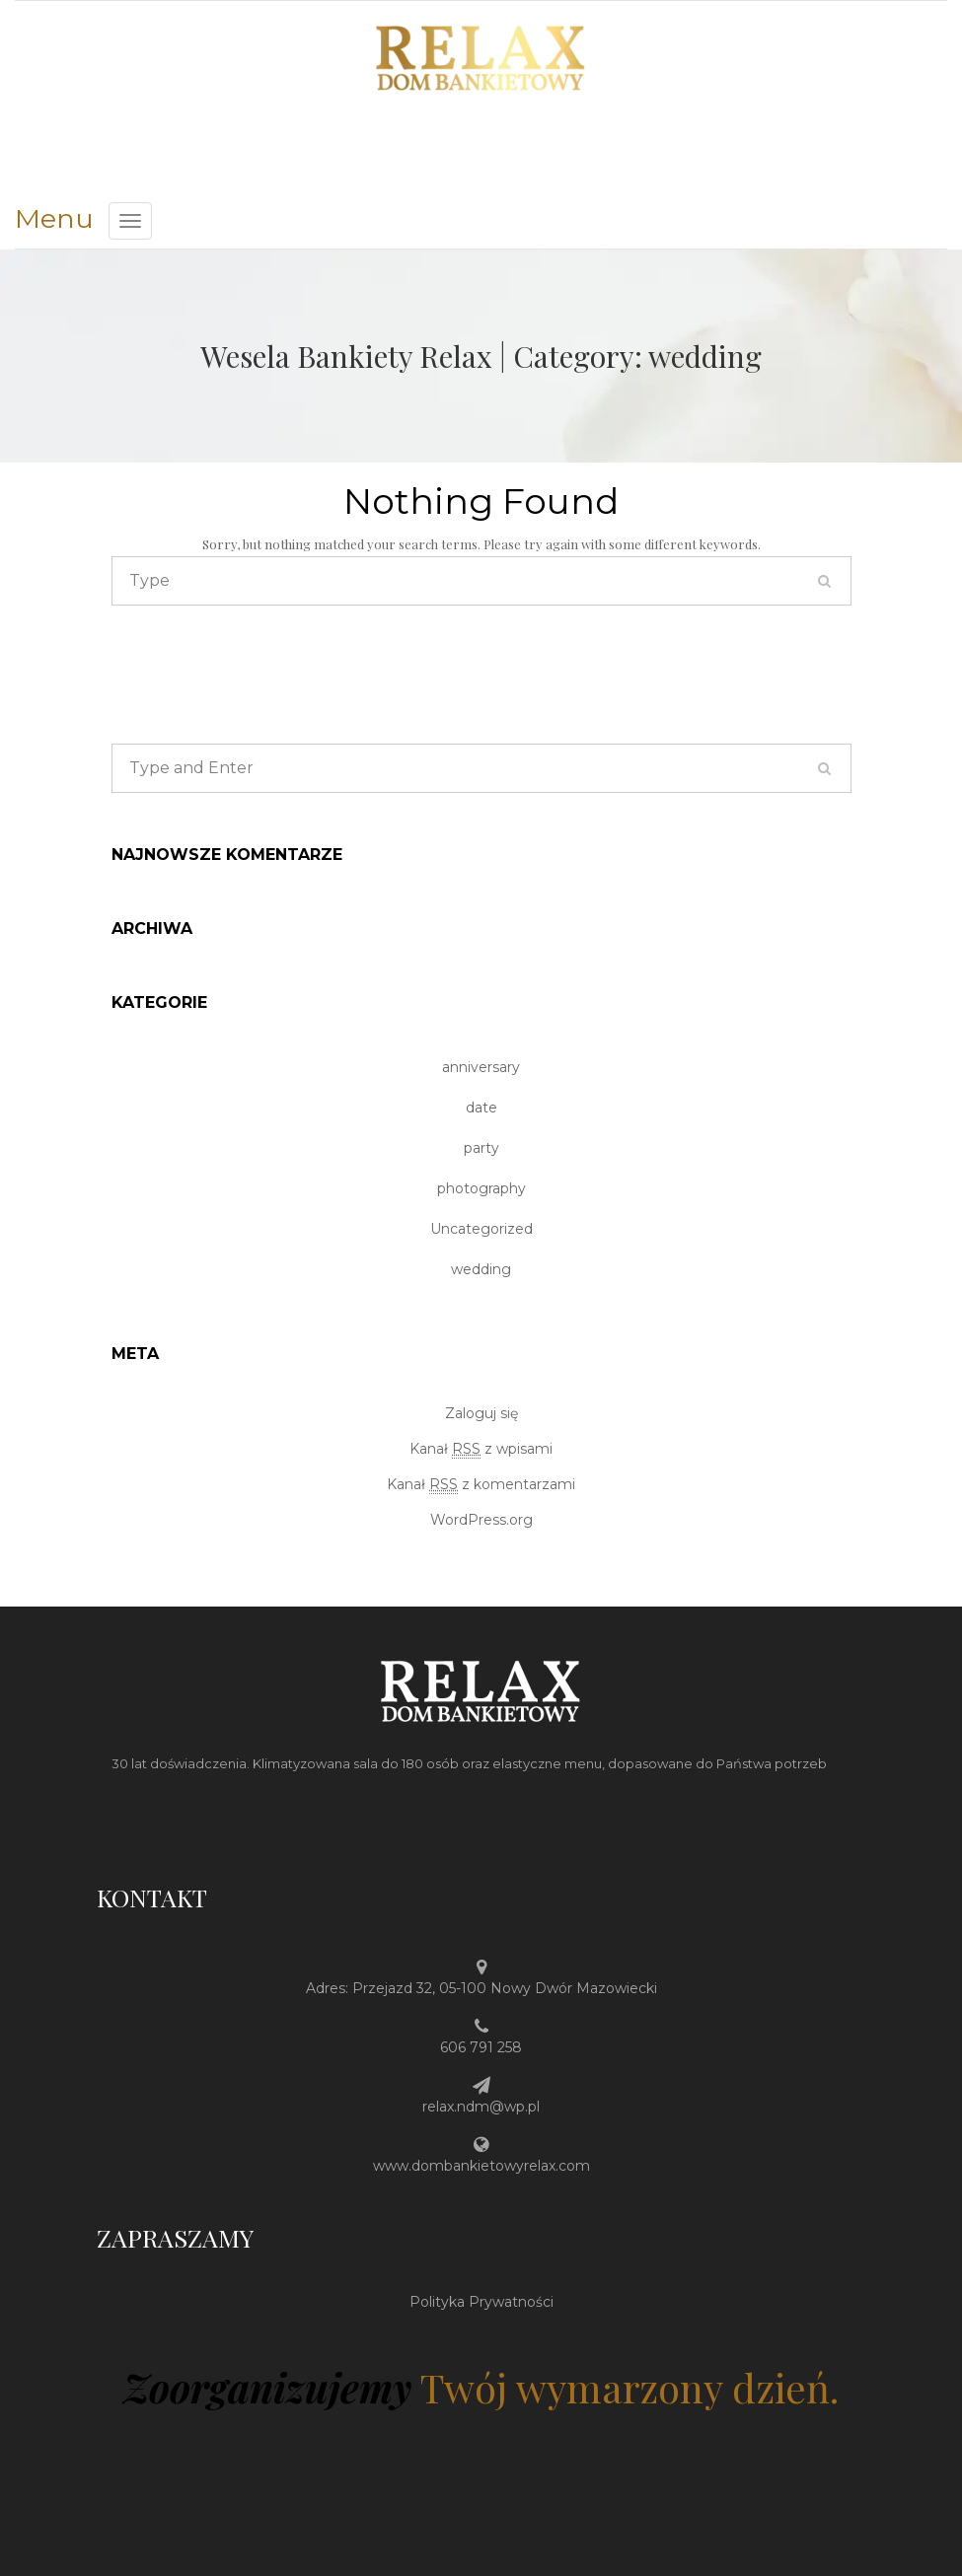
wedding (481, 1269)
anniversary (481, 1067)
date (481, 1107)
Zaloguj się (481, 1413)
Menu (54, 218)
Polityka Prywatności (481, 2302)
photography (481, 1188)
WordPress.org (481, 1520)
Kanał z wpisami (481, 1449)
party (481, 1148)
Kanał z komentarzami (481, 1484)
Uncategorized (481, 1229)
